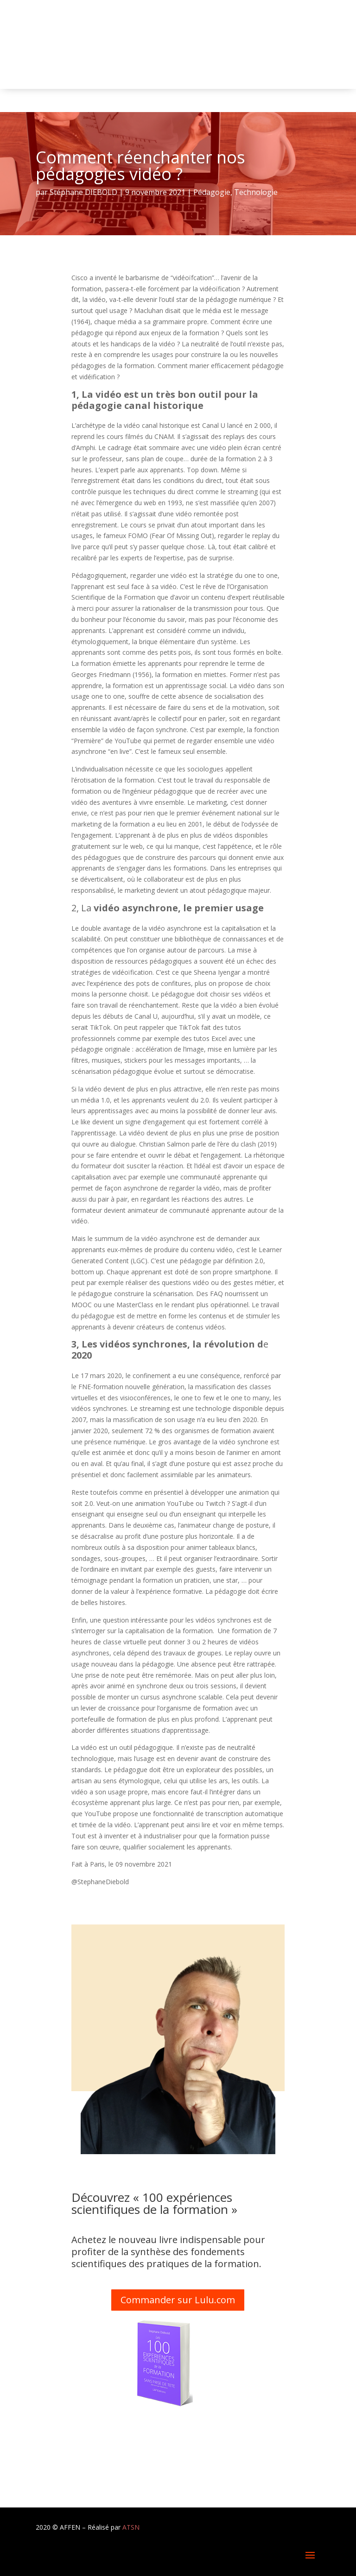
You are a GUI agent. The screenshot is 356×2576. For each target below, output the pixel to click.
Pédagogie (211, 192)
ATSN (131, 2527)
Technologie (256, 192)
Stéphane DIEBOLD (83, 192)
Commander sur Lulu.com (178, 2300)
